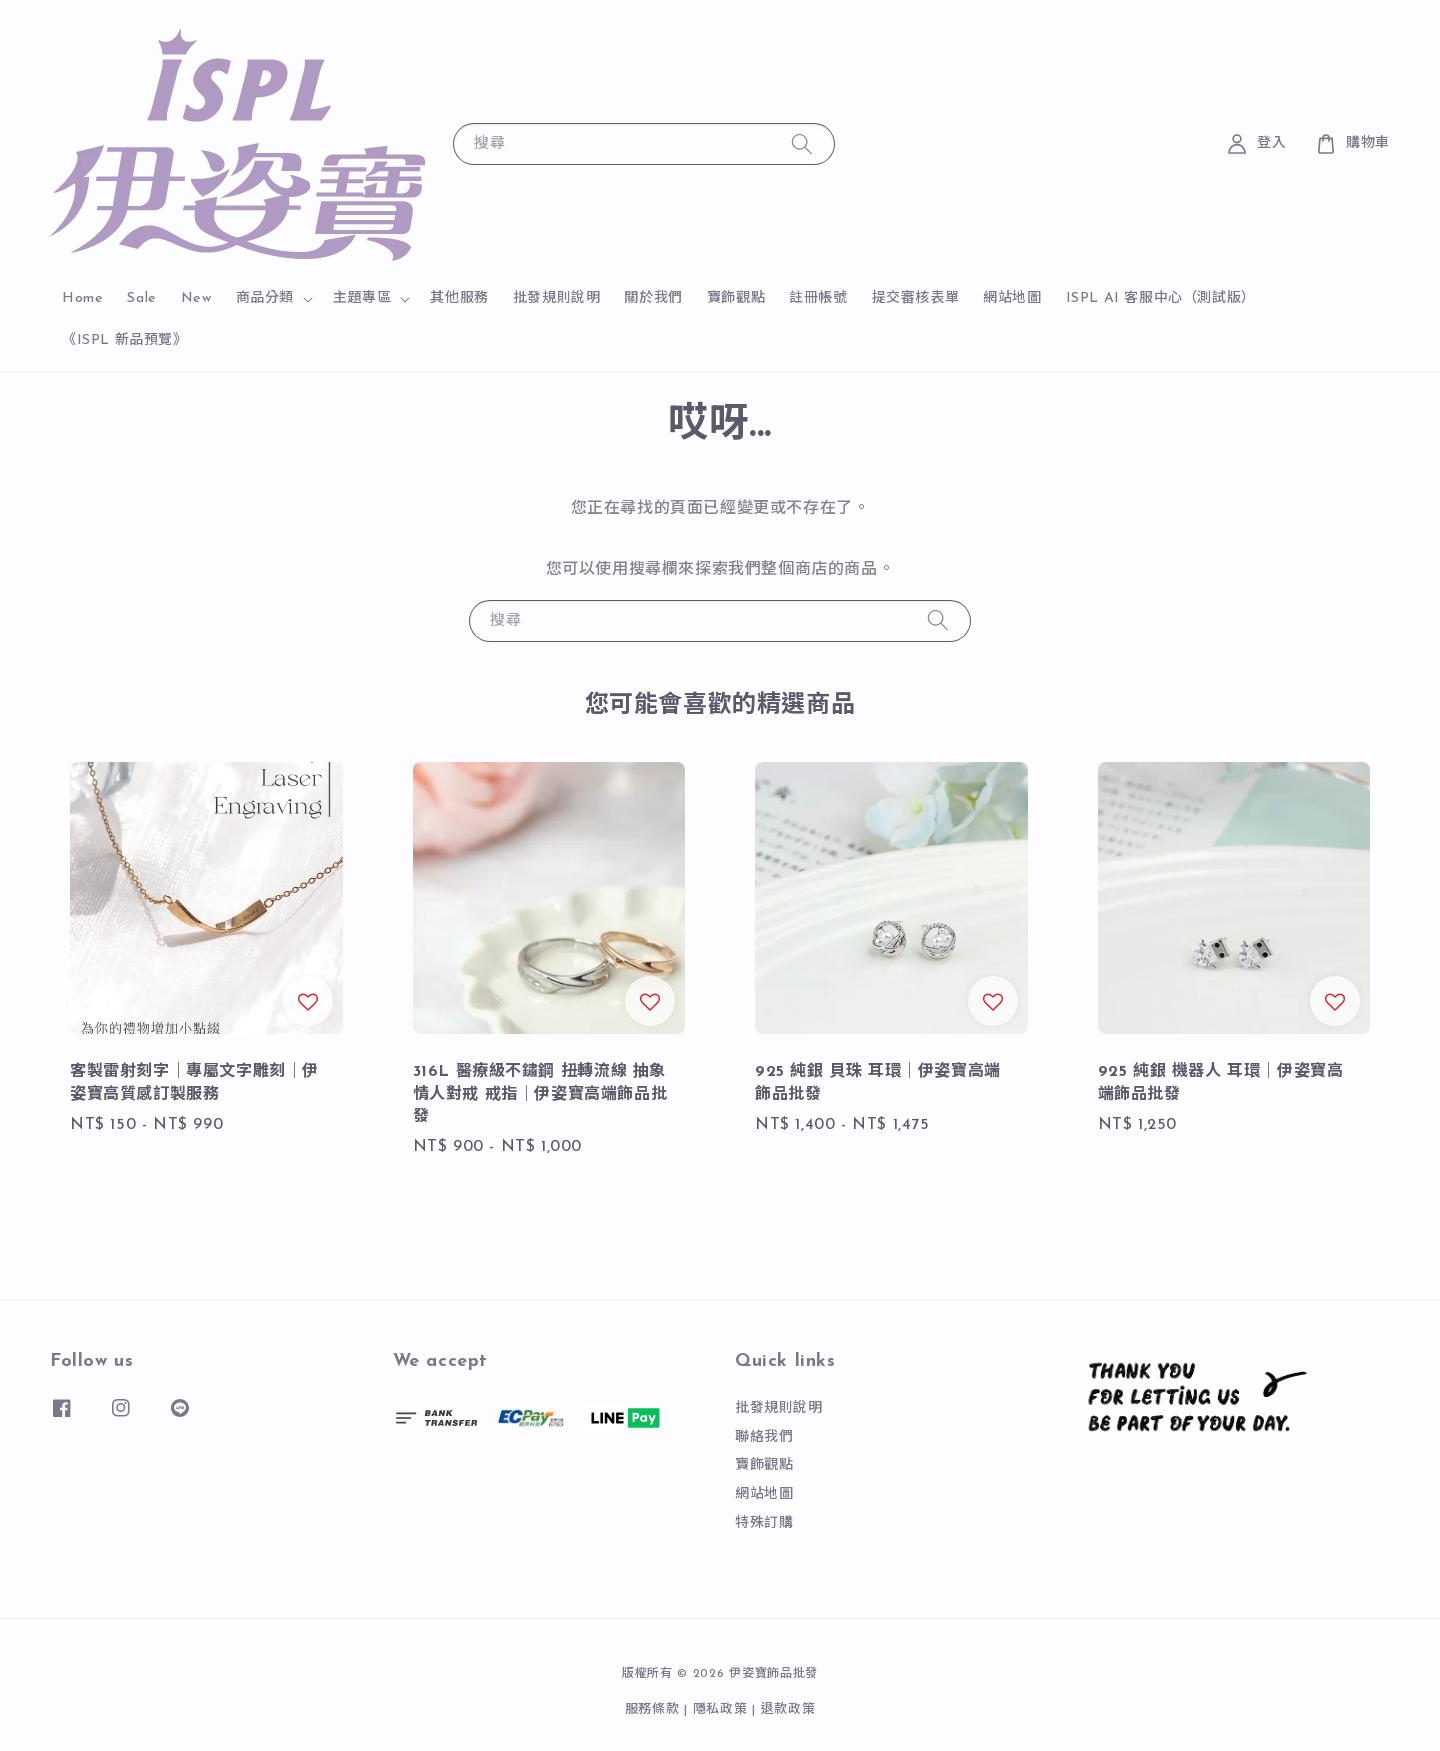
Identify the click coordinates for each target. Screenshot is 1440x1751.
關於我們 (653, 298)
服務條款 (652, 1709)
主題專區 (362, 298)
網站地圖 (1012, 298)
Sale (141, 298)
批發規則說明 (557, 298)
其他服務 (459, 298)
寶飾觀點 (736, 298)
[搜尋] (802, 143)
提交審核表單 (916, 298)
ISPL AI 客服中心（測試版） (1161, 298)
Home (82, 298)
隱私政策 (720, 1709)
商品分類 (265, 298)
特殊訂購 (764, 1523)
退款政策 (788, 1709)
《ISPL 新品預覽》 (125, 340)
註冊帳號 (818, 298)
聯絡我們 (764, 1437)
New (196, 298)
